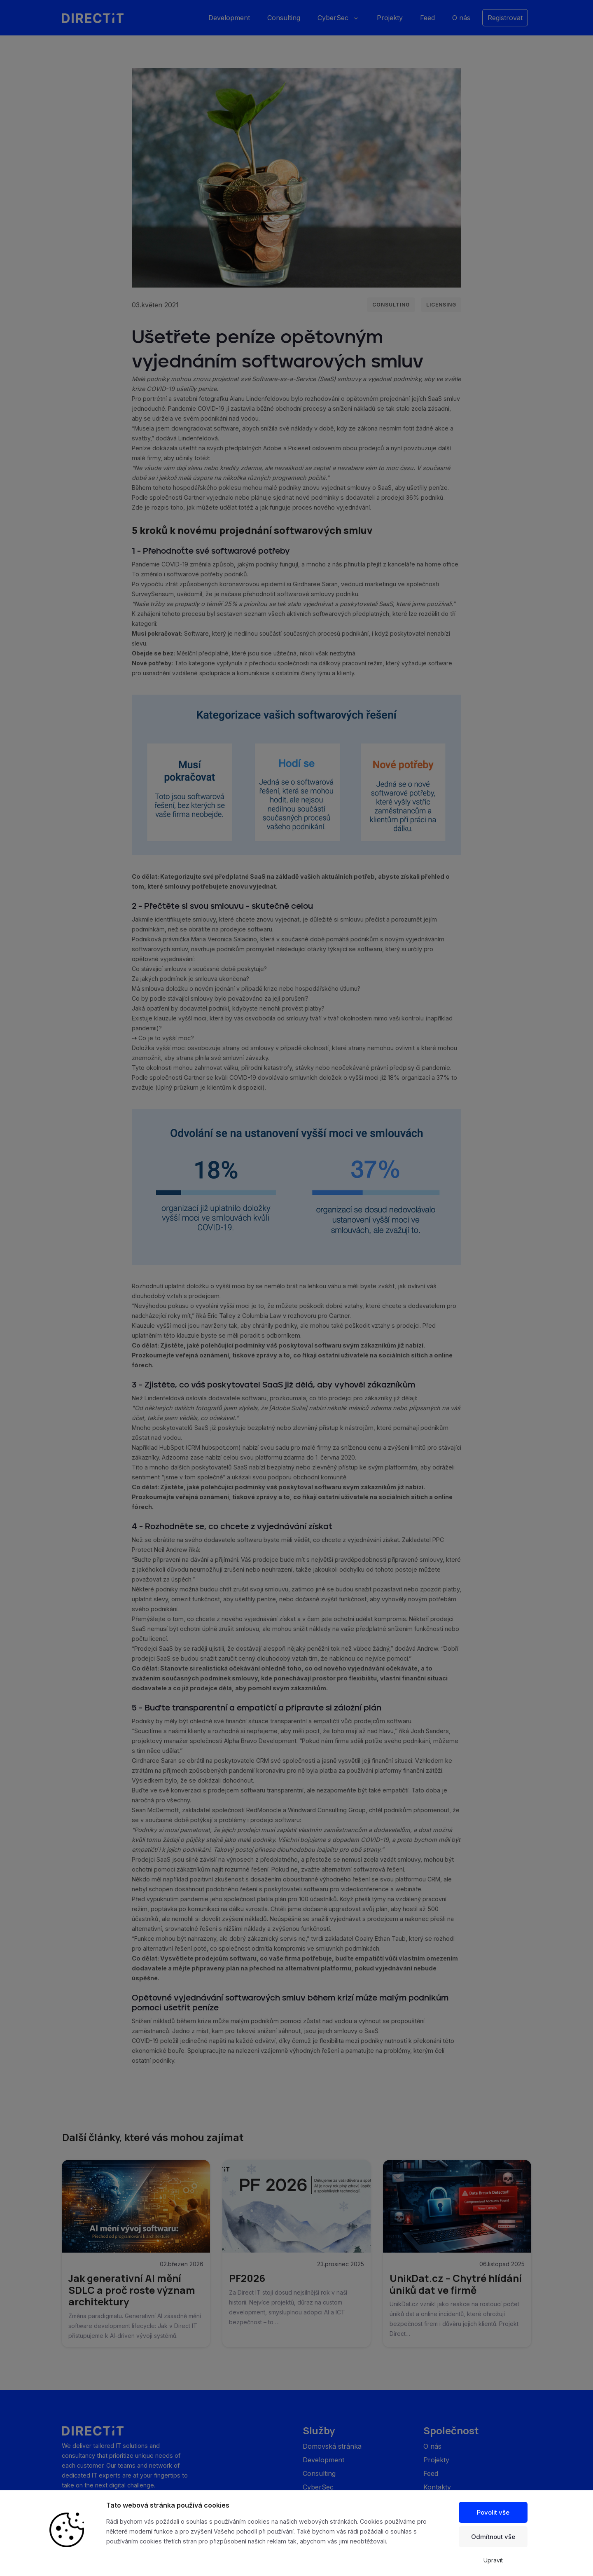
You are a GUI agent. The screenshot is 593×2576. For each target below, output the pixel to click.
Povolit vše (493, 2512)
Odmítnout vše (493, 2537)
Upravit (493, 2560)
